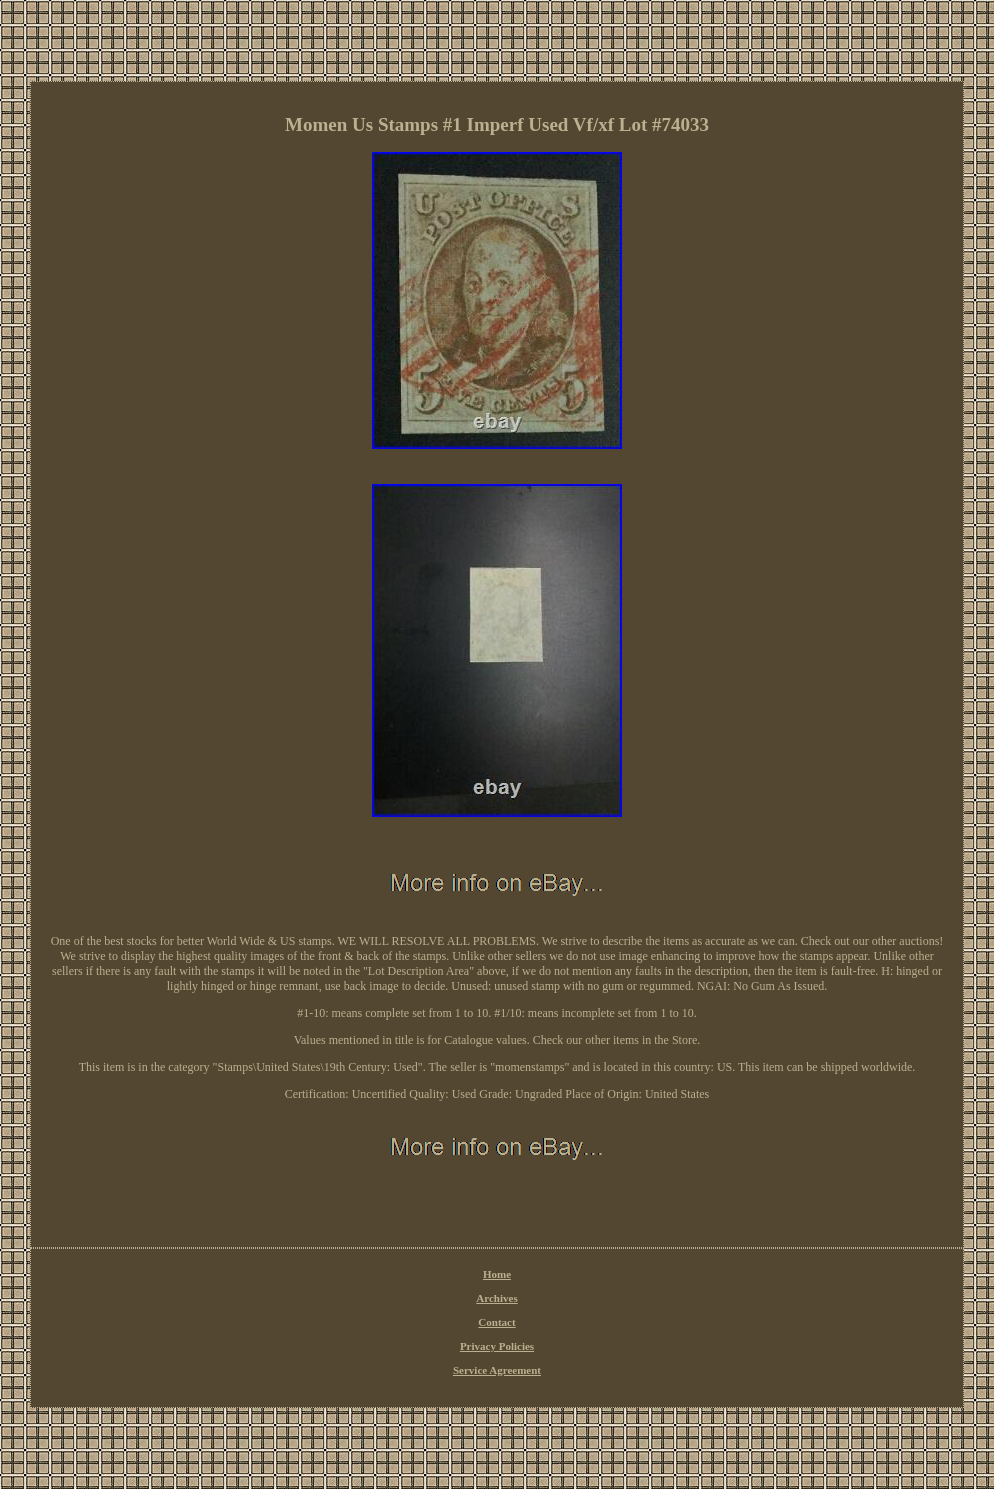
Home (497, 1274)
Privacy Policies (497, 1346)
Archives (496, 1298)
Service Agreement (497, 1370)
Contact (496, 1322)
